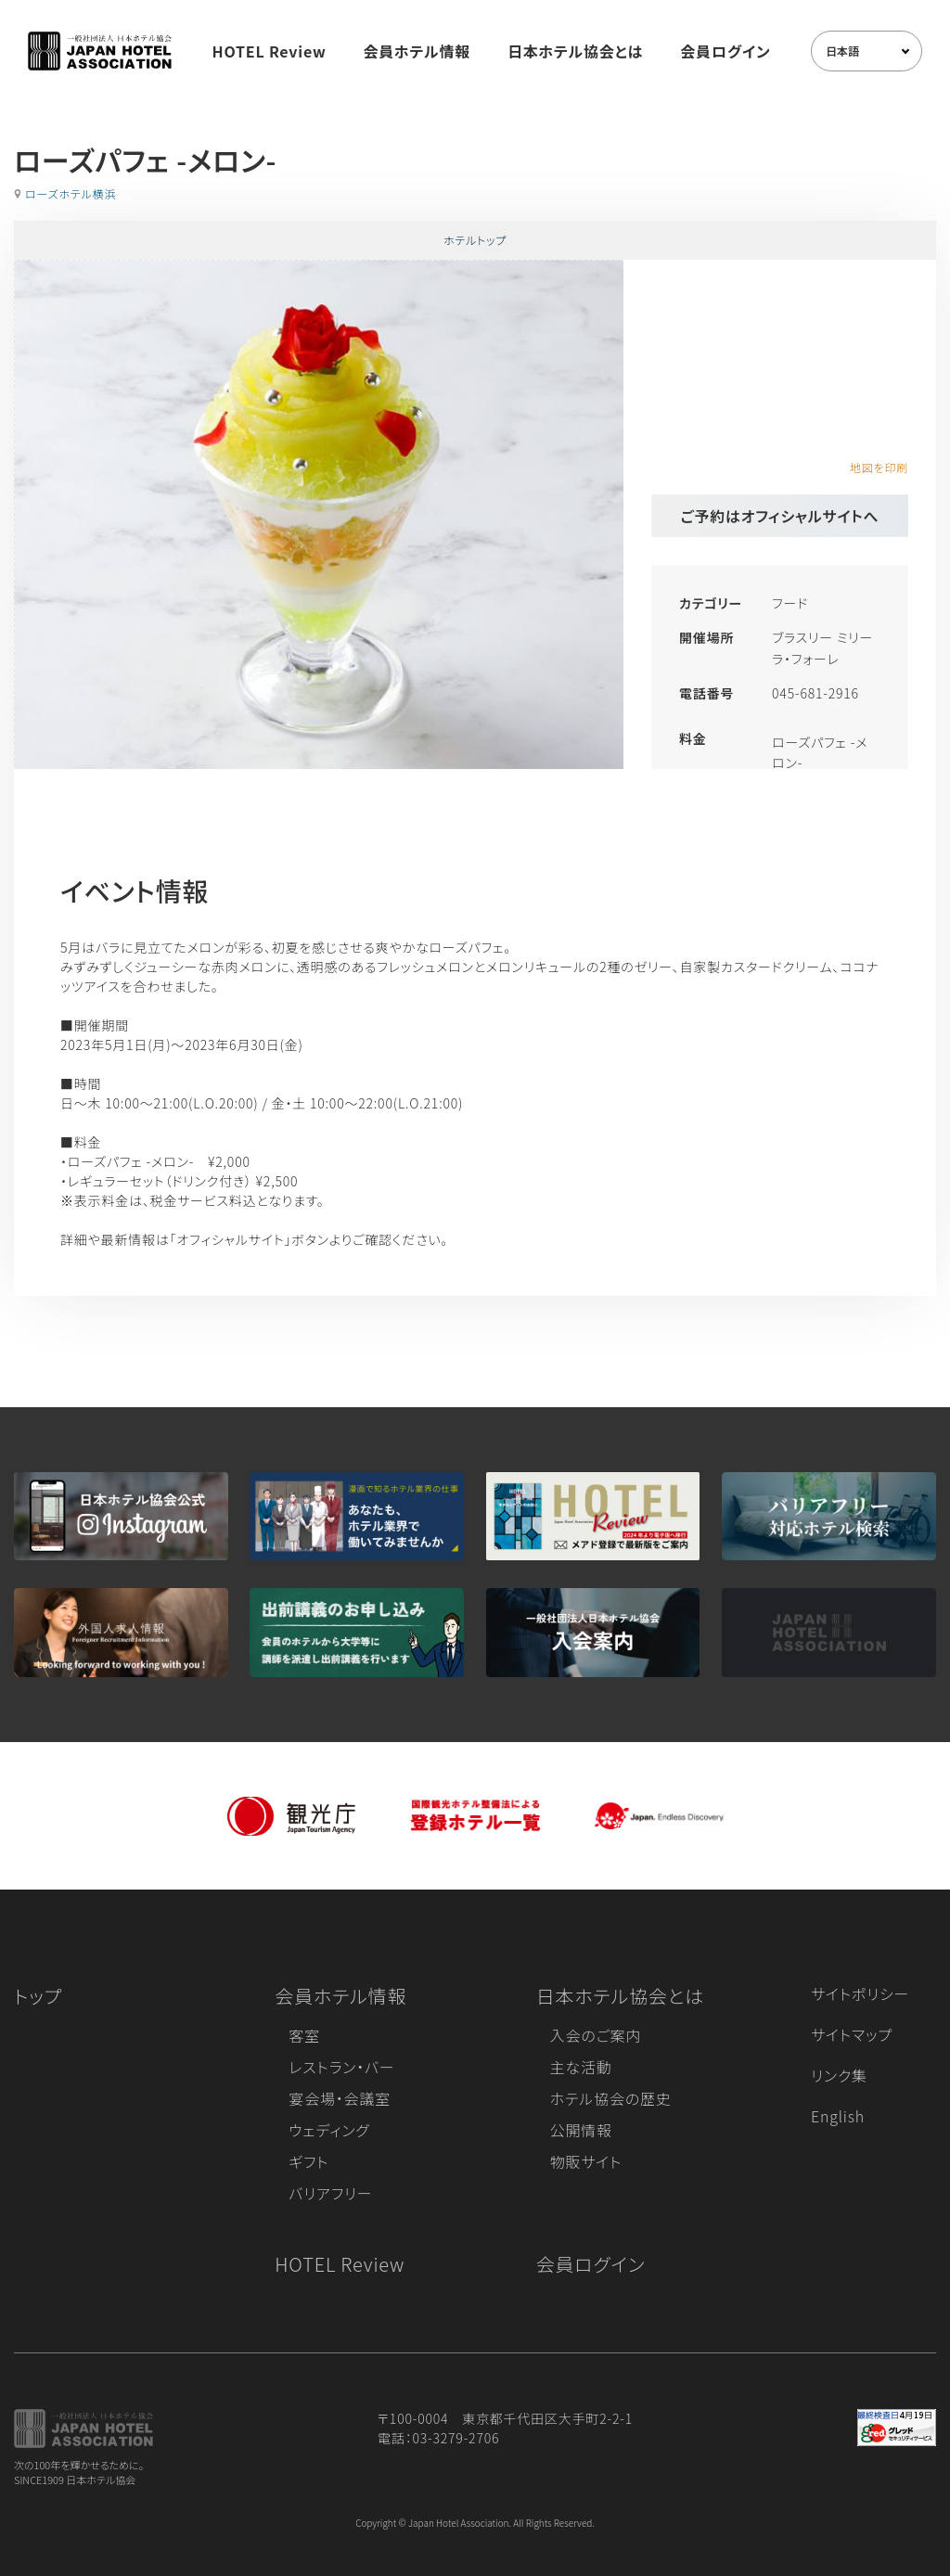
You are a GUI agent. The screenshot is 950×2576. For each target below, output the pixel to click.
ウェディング (329, 2130)
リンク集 (839, 2075)
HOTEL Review (269, 51)
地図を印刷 (879, 467)
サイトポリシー (860, 1993)
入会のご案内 (595, 2035)
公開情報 (581, 2130)
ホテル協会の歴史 (611, 2098)
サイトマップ (851, 2034)
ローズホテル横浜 (70, 193)
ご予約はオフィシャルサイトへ (780, 516)
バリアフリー (330, 2193)
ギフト (308, 2161)
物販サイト (586, 2161)
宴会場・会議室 (340, 2098)
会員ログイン (725, 51)
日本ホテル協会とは (575, 51)
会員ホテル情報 (417, 51)
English (838, 2116)
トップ (38, 1995)
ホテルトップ (475, 240)
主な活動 (581, 2067)
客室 (304, 2035)
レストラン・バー (341, 2067)
